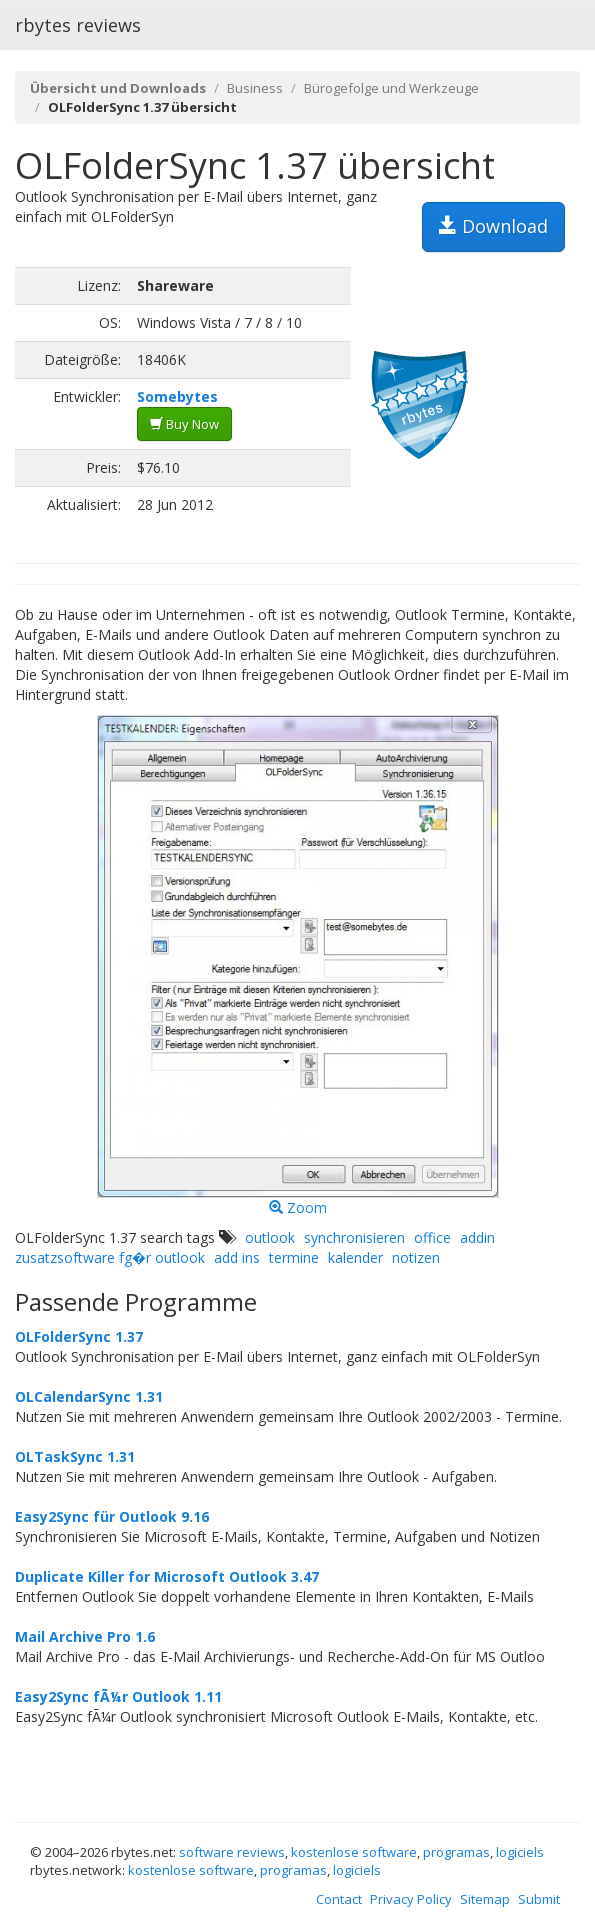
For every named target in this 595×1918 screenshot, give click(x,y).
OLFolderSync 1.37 (79, 1336)
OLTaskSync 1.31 (75, 1456)
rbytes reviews (78, 25)
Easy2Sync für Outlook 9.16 (112, 1516)
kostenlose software (354, 1852)
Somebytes (177, 396)
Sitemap (485, 1899)
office (432, 1237)
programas (456, 1852)
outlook (270, 1237)
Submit (539, 1899)
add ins (237, 1257)
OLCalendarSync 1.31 (89, 1396)
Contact (339, 1899)
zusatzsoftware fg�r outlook (110, 1257)
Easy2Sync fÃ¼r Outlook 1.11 (118, 1696)
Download (493, 226)
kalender (355, 1257)
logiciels (520, 1852)
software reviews (232, 1852)
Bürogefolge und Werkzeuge (391, 88)
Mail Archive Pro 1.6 (85, 1636)
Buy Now (184, 424)
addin (477, 1237)
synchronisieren (354, 1237)
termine (294, 1257)
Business (255, 88)
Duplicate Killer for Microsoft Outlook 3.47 (167, 1576)
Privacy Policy (411, 1899)
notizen (416, 1257)
